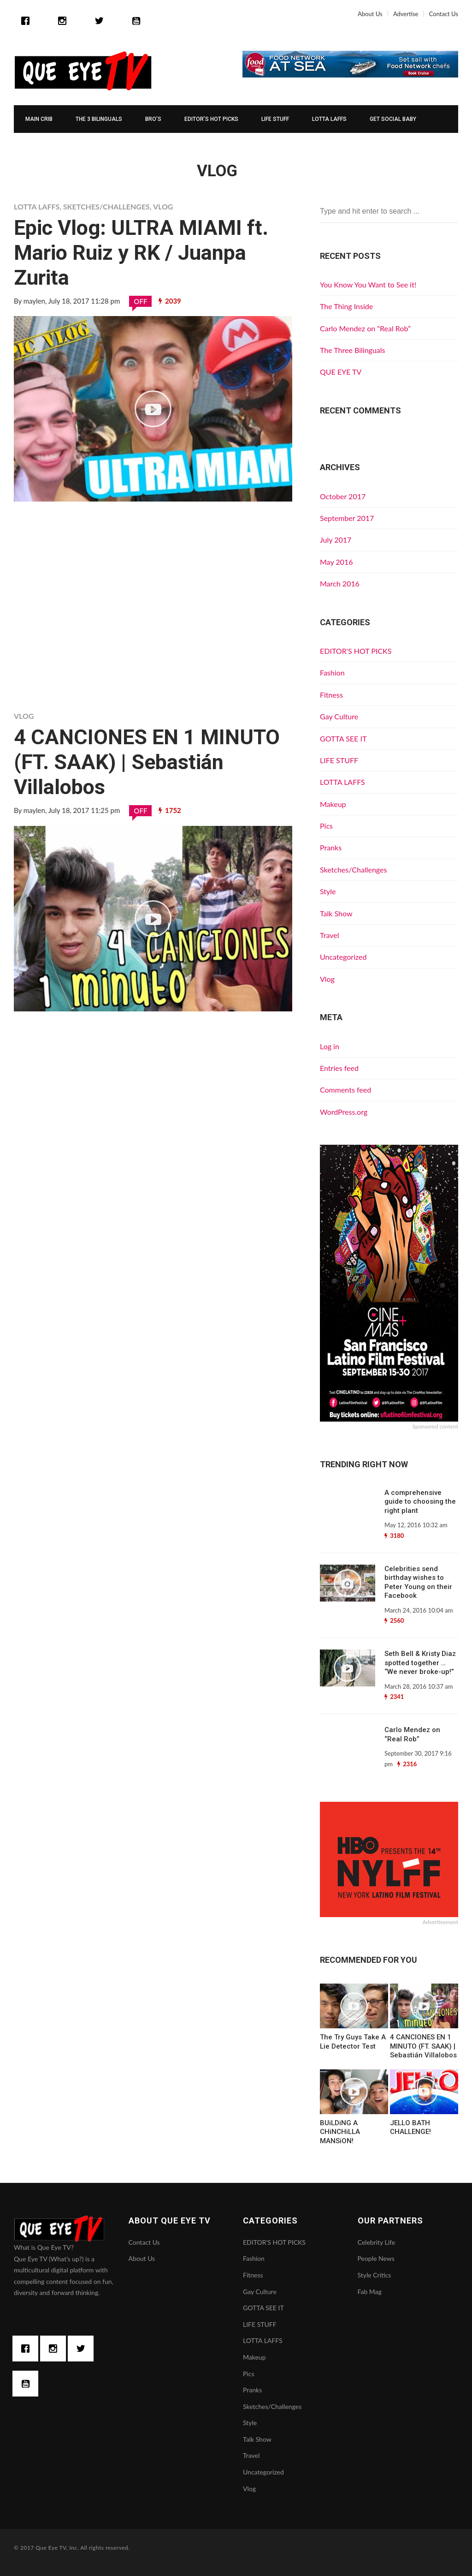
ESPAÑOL (37, 146)
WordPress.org (343, 1111)
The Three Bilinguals (352, 350)
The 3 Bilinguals (99, 119)
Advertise (406, 14)
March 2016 (340, 583)
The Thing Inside (346, 306)
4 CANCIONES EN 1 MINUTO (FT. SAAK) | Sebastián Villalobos (147, 762)
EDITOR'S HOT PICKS (355, 650)
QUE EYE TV (340, 371)
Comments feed (345, 1089)
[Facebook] (30, 20)
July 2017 (335, 539)
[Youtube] (136, 20)
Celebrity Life (376, 2242)
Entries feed (339, 1068)
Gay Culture (339, 716)
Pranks (331, 847)
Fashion (332, 672)
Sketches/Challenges (106, 206)
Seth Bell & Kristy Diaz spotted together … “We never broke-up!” (420, 1663)
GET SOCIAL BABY (393, 119)
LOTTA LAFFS (329, 119)
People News (376, 2258)
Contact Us (443, 14)
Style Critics (374, 2275)
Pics (326, 825)
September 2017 (347, 518)
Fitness (331, 694)
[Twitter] (101, 20)
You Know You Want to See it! (368, 284)
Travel (329, 935)
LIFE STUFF (275, 119)
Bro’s (153, 119)
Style (328, 891)
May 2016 (336, 561)
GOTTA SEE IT (343, 738)
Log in (329, 1046)
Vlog (163, 206)
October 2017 (343, 496)
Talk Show (336, 913)
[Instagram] (64, 20)
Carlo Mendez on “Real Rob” (365, 328)
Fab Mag (370, 2291)
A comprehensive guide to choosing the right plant (420, 1501)
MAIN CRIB (39, 119)
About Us (370, 14)
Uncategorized (343, 956)
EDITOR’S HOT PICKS (211, 119)
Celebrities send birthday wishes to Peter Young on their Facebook (418, 1582)
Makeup (333, 804)
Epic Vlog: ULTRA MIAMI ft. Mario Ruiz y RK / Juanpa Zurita (141, 252)
